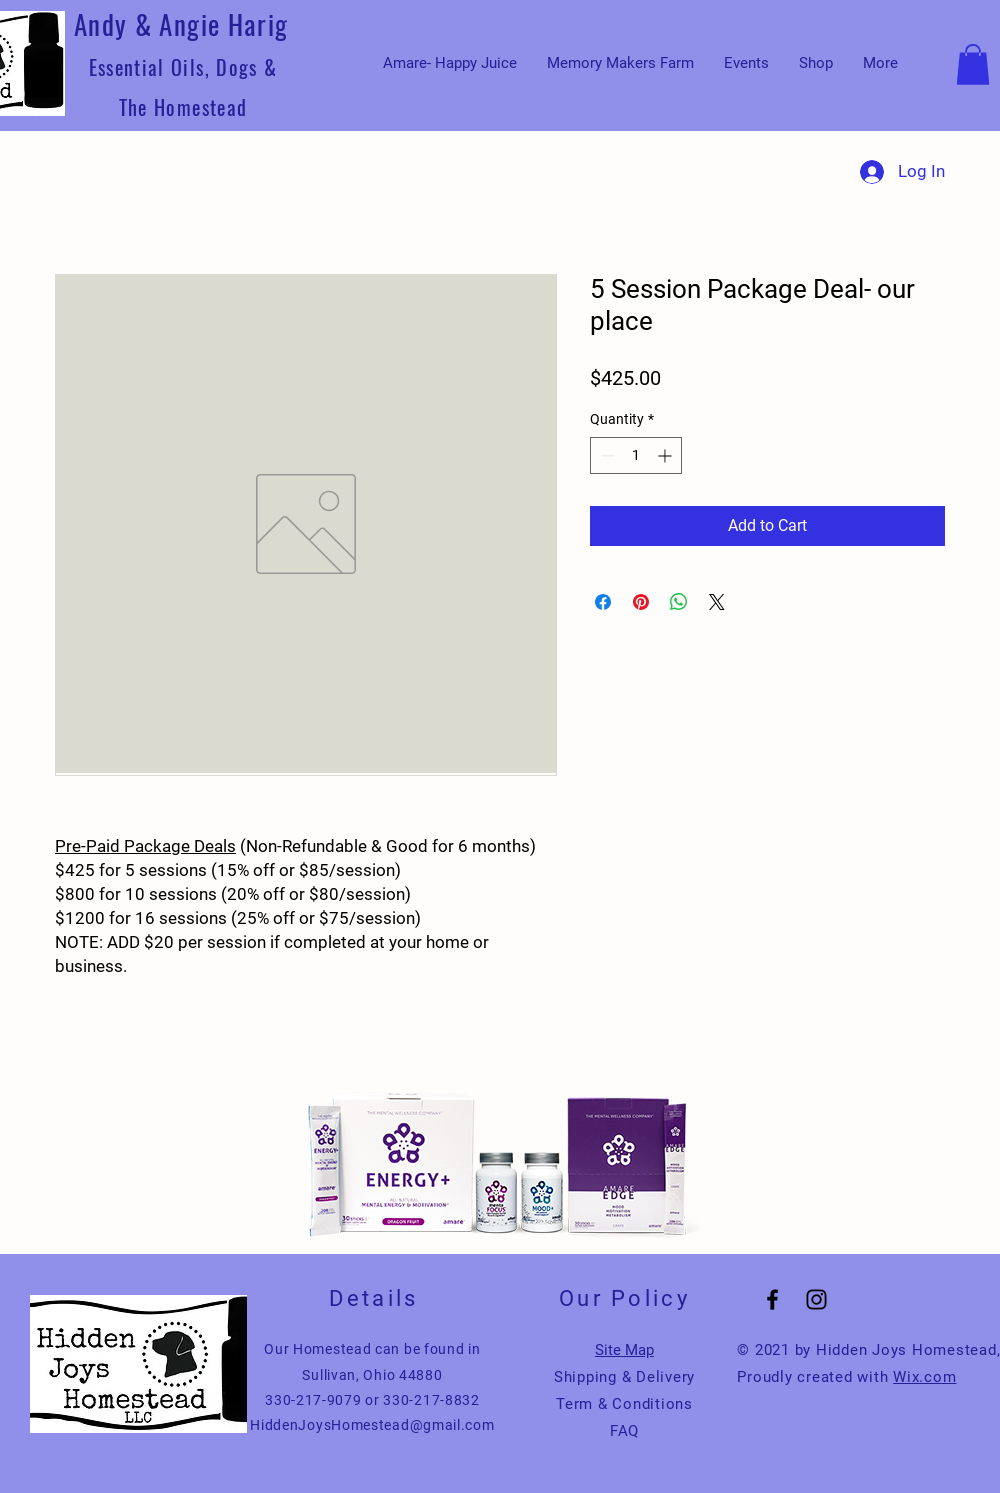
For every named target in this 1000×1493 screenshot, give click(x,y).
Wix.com (924, 1377)
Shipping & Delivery (624, 1377)
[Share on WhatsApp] (679, 602)
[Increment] (666, 455)
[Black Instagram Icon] (816, 1299)
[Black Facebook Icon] (772, 1299)
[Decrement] (605, 455)
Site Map (624, 1350)
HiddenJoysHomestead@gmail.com (372, 1425)
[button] (973, 64)
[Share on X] (717, 602)
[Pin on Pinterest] (641, 602)
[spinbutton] (636, 455)
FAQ (624, 1431)
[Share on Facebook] (603, 602)
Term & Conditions (624, 1404)
